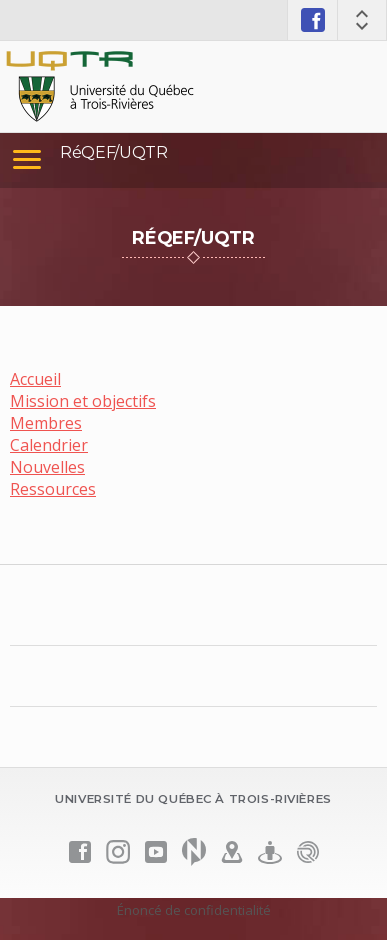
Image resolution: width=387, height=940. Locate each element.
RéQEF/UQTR (114, 152)
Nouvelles (47, 467)
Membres (46, 423)
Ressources (53, 489)
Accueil (35, 379)
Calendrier (49, 445)
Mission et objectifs (83, 401)
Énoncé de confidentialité (194, 910)
